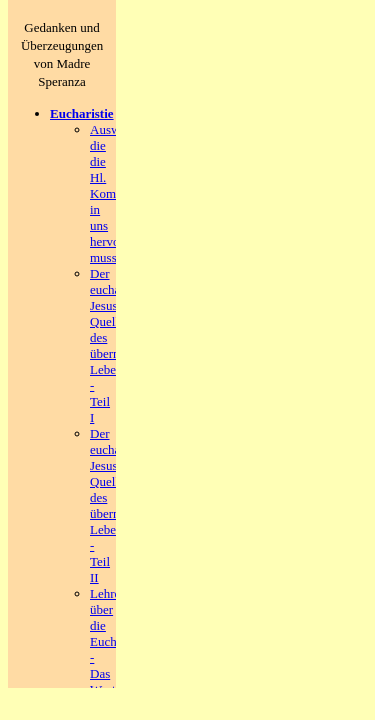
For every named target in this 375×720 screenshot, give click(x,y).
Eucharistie (82, 113)
